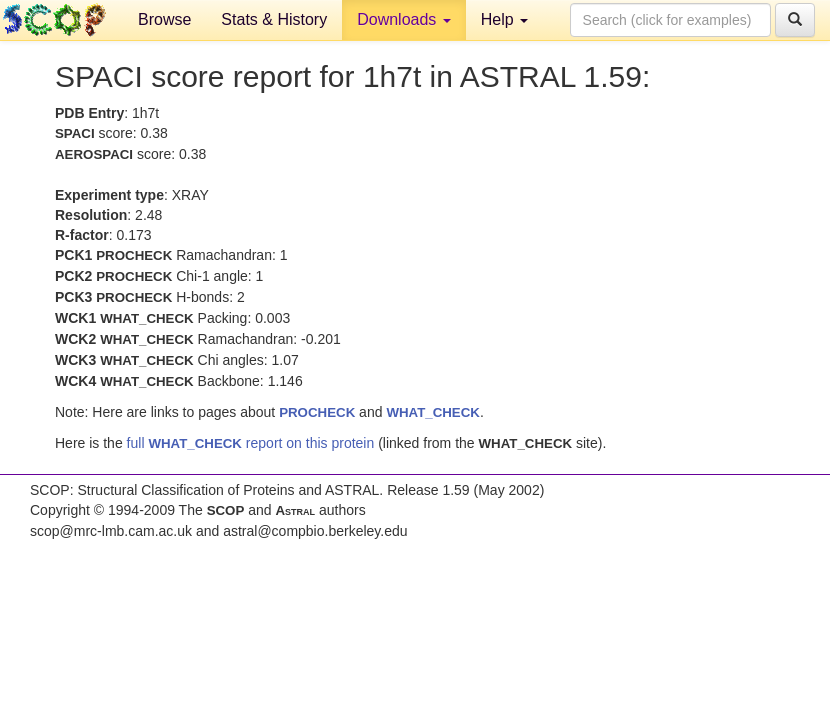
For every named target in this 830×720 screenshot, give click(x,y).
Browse (164, 19)
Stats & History (274, 19)
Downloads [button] (404, 19)
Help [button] (504, 19)
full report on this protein (251, 443)
